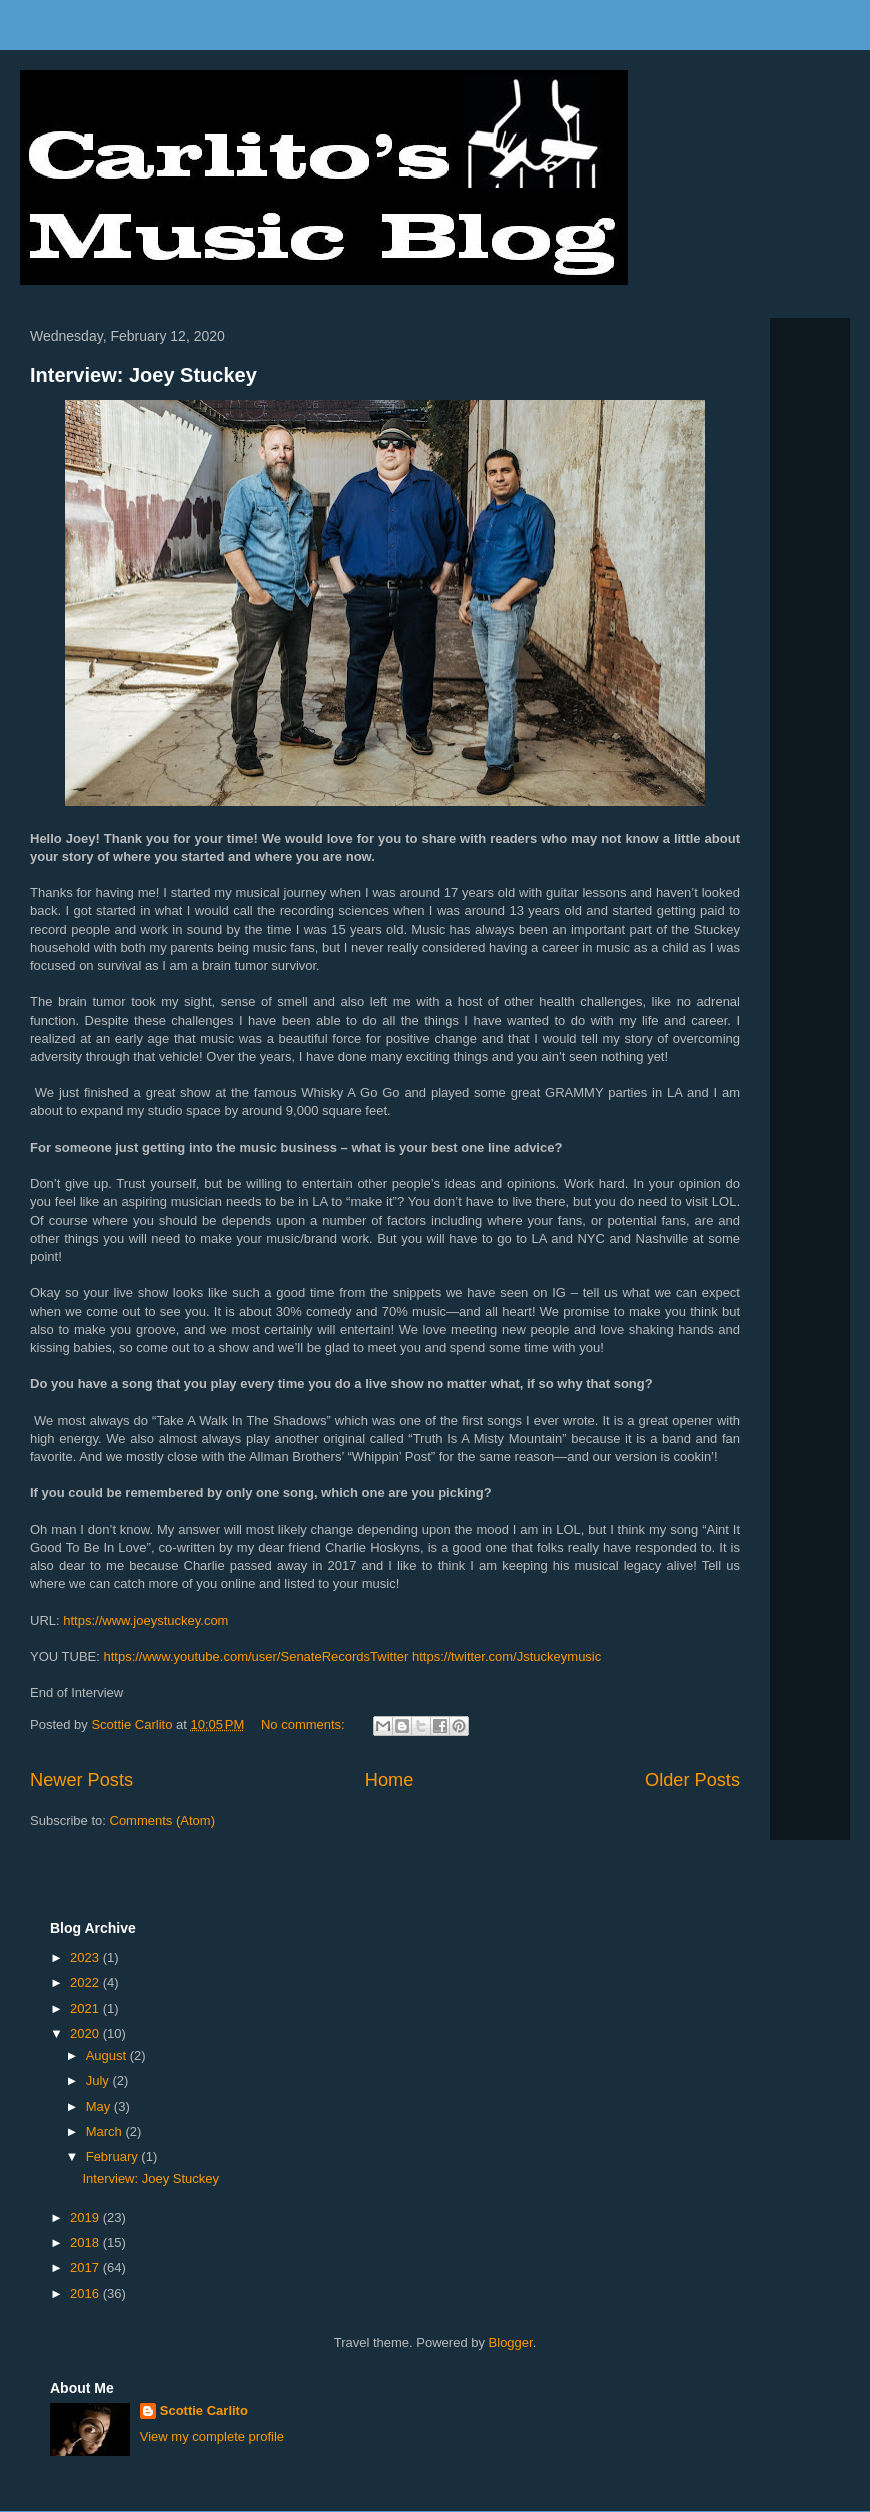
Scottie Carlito (204, 2410)
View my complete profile (212, 2436)
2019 (86, 2217)
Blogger (511, 2342)
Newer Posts (81, 1780)
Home (389, 1780)
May (100, 2106)
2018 (86, 2242)
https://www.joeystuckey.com (147, 1620)
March (106, 2131)
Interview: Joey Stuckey (143, 375)
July (99, 2080)
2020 (86, 2033)
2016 (86, 2293)
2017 (86, 2267)
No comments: (304, 1724)
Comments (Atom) (162, 1820)
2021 (86, 2008)
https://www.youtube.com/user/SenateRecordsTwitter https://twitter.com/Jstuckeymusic (353, 1656)
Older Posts (692, 1780)
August (108, 2055)
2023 (86, 1957)
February (114, 2156)
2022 (86, 1982)
